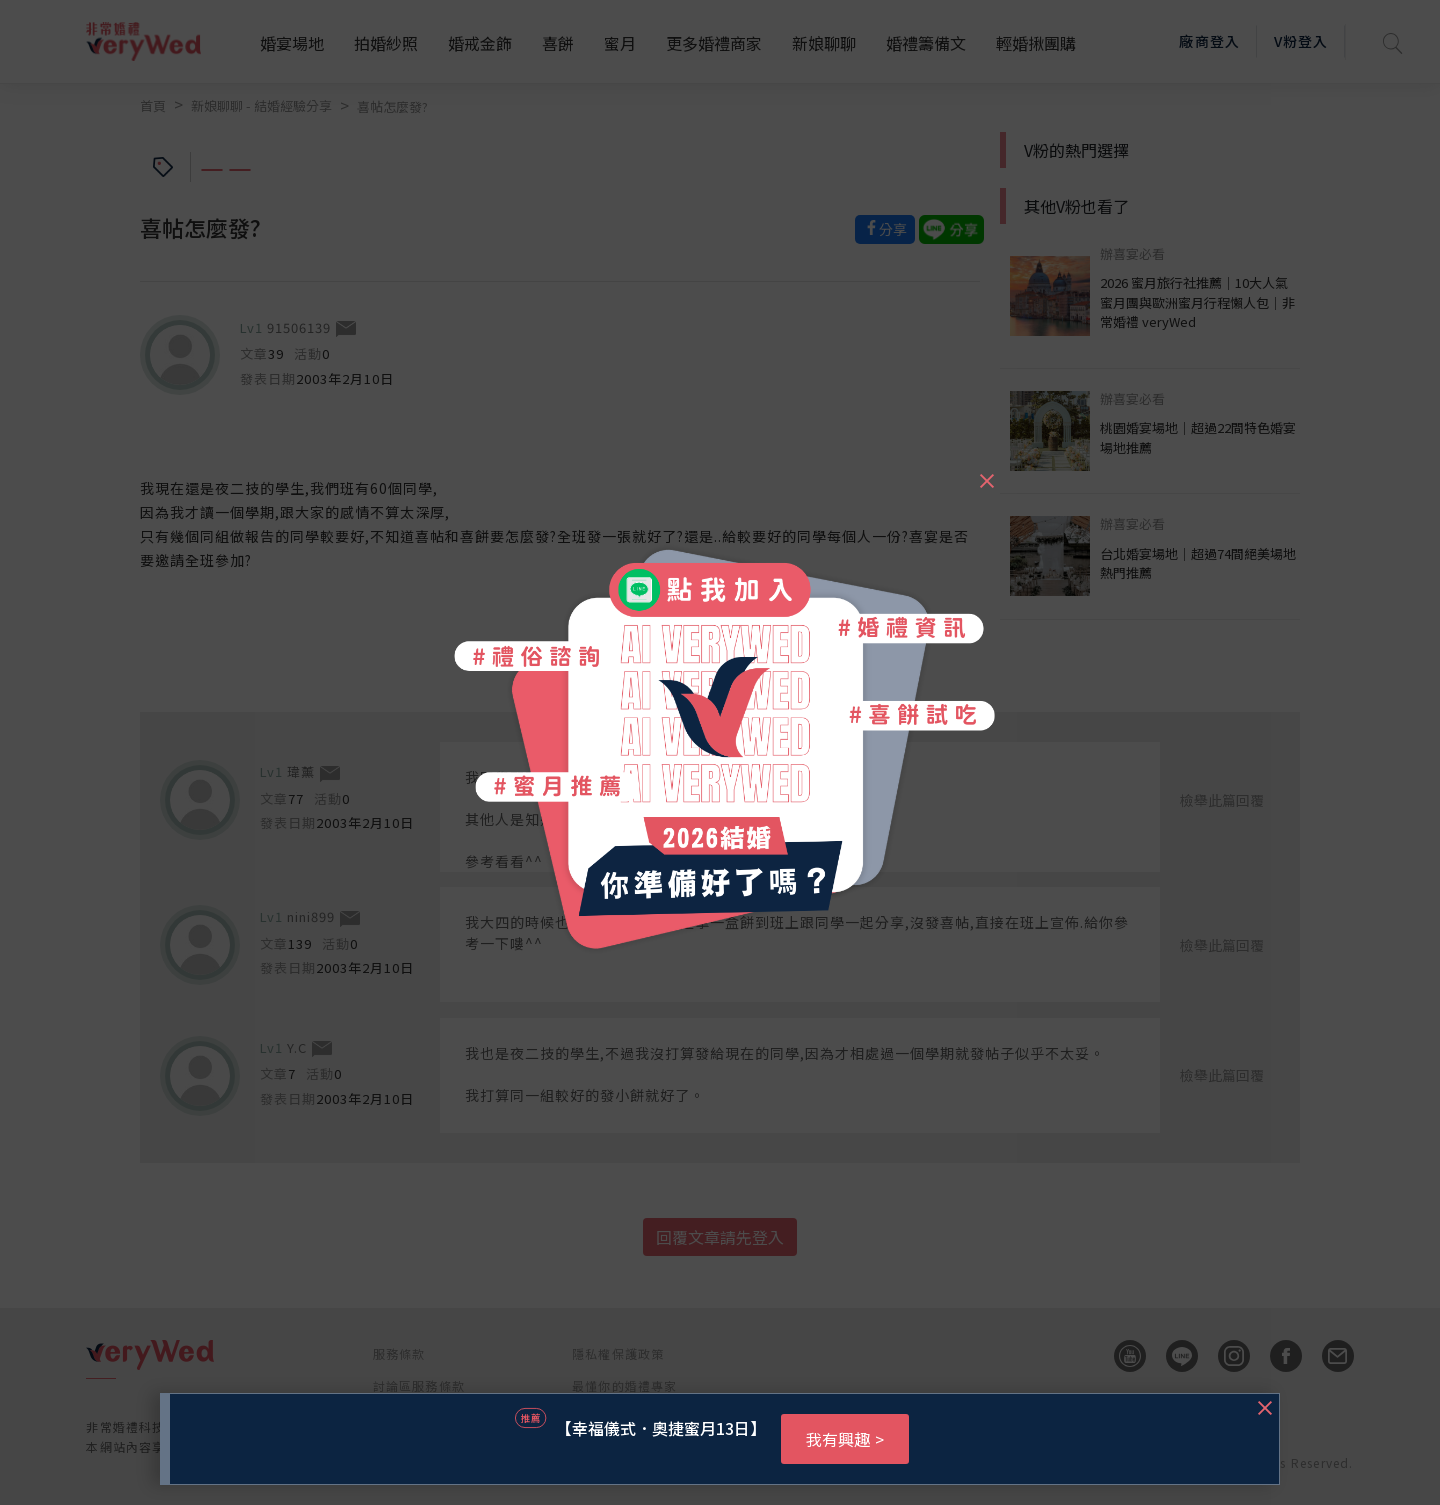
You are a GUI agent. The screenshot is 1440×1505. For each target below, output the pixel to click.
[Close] (986, 472)
